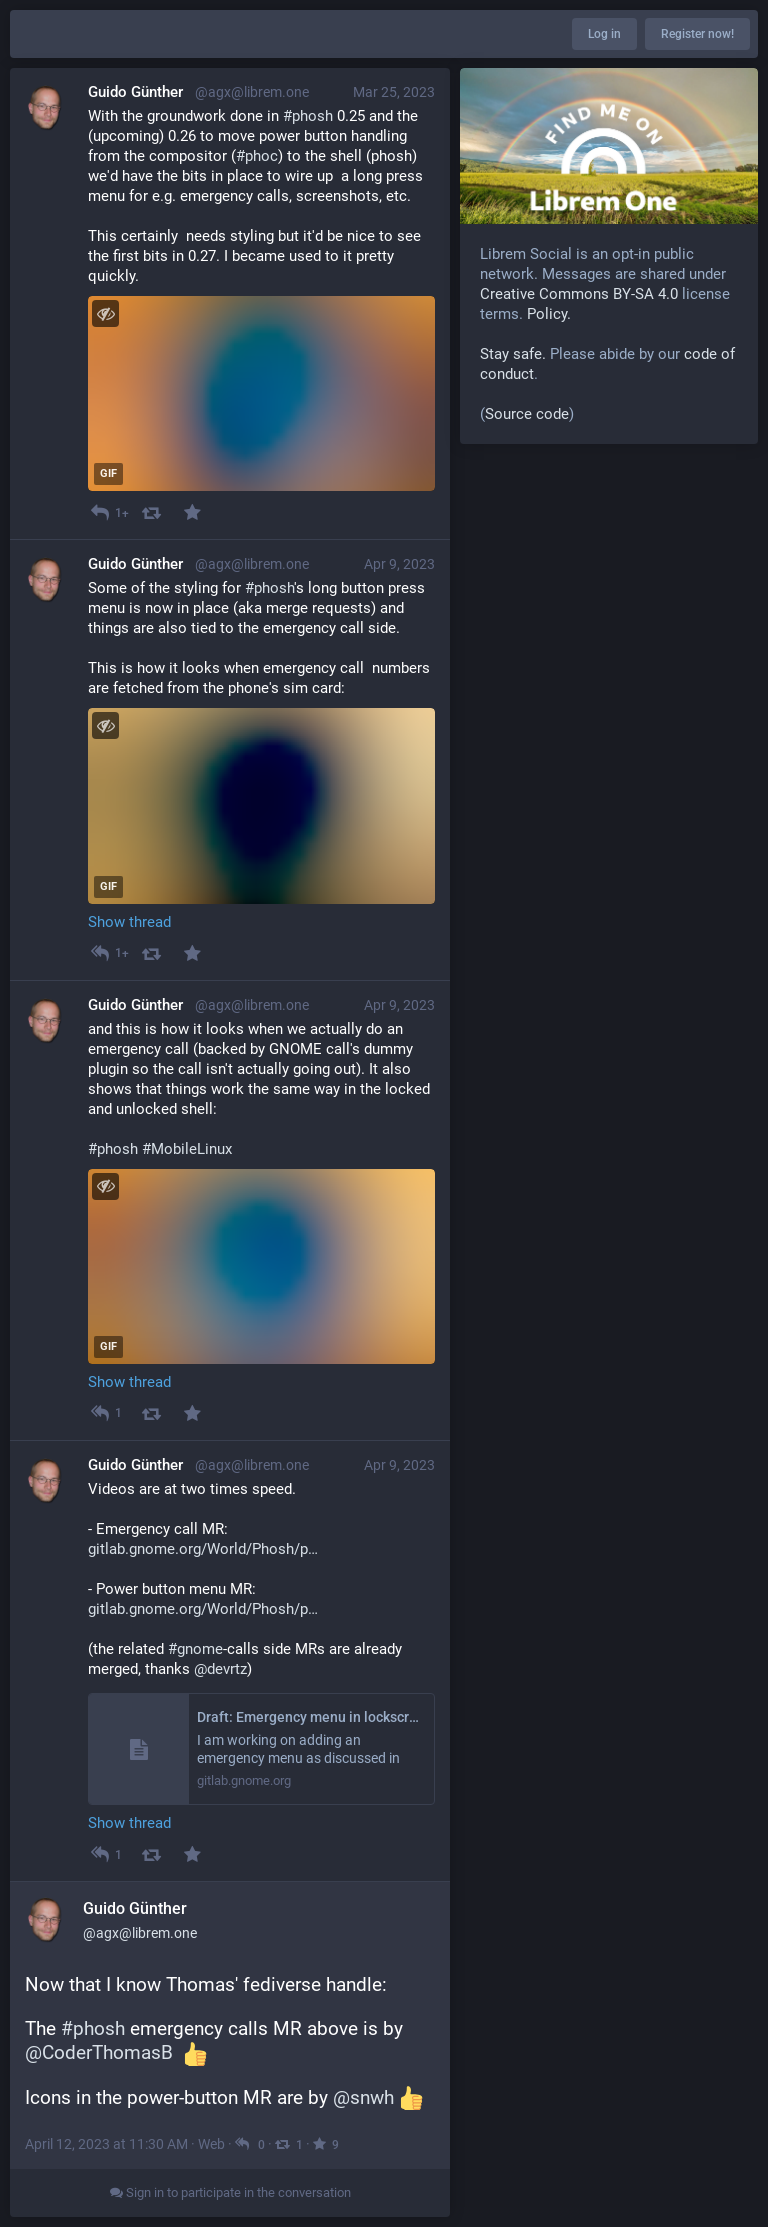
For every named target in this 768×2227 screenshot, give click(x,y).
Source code (527, 414)
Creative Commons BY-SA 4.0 (579, 294)
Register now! (697, 34)
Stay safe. (513, 354)
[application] (261, 393)
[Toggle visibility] (105, 313)
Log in (604, 34)
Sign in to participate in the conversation (230, 2192)
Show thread (129, 922)
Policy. (549, 314)
